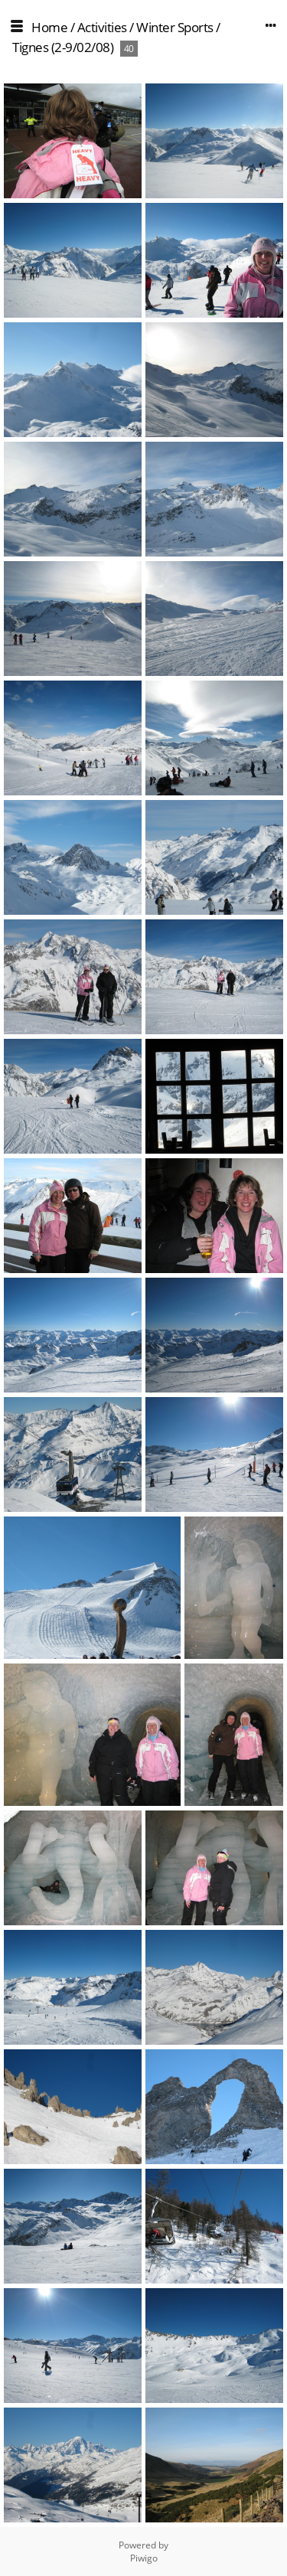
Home (49, 27)
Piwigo (144, 2558)
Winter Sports (175, 27)
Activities (102, 27)
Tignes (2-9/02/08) (62, 47)
